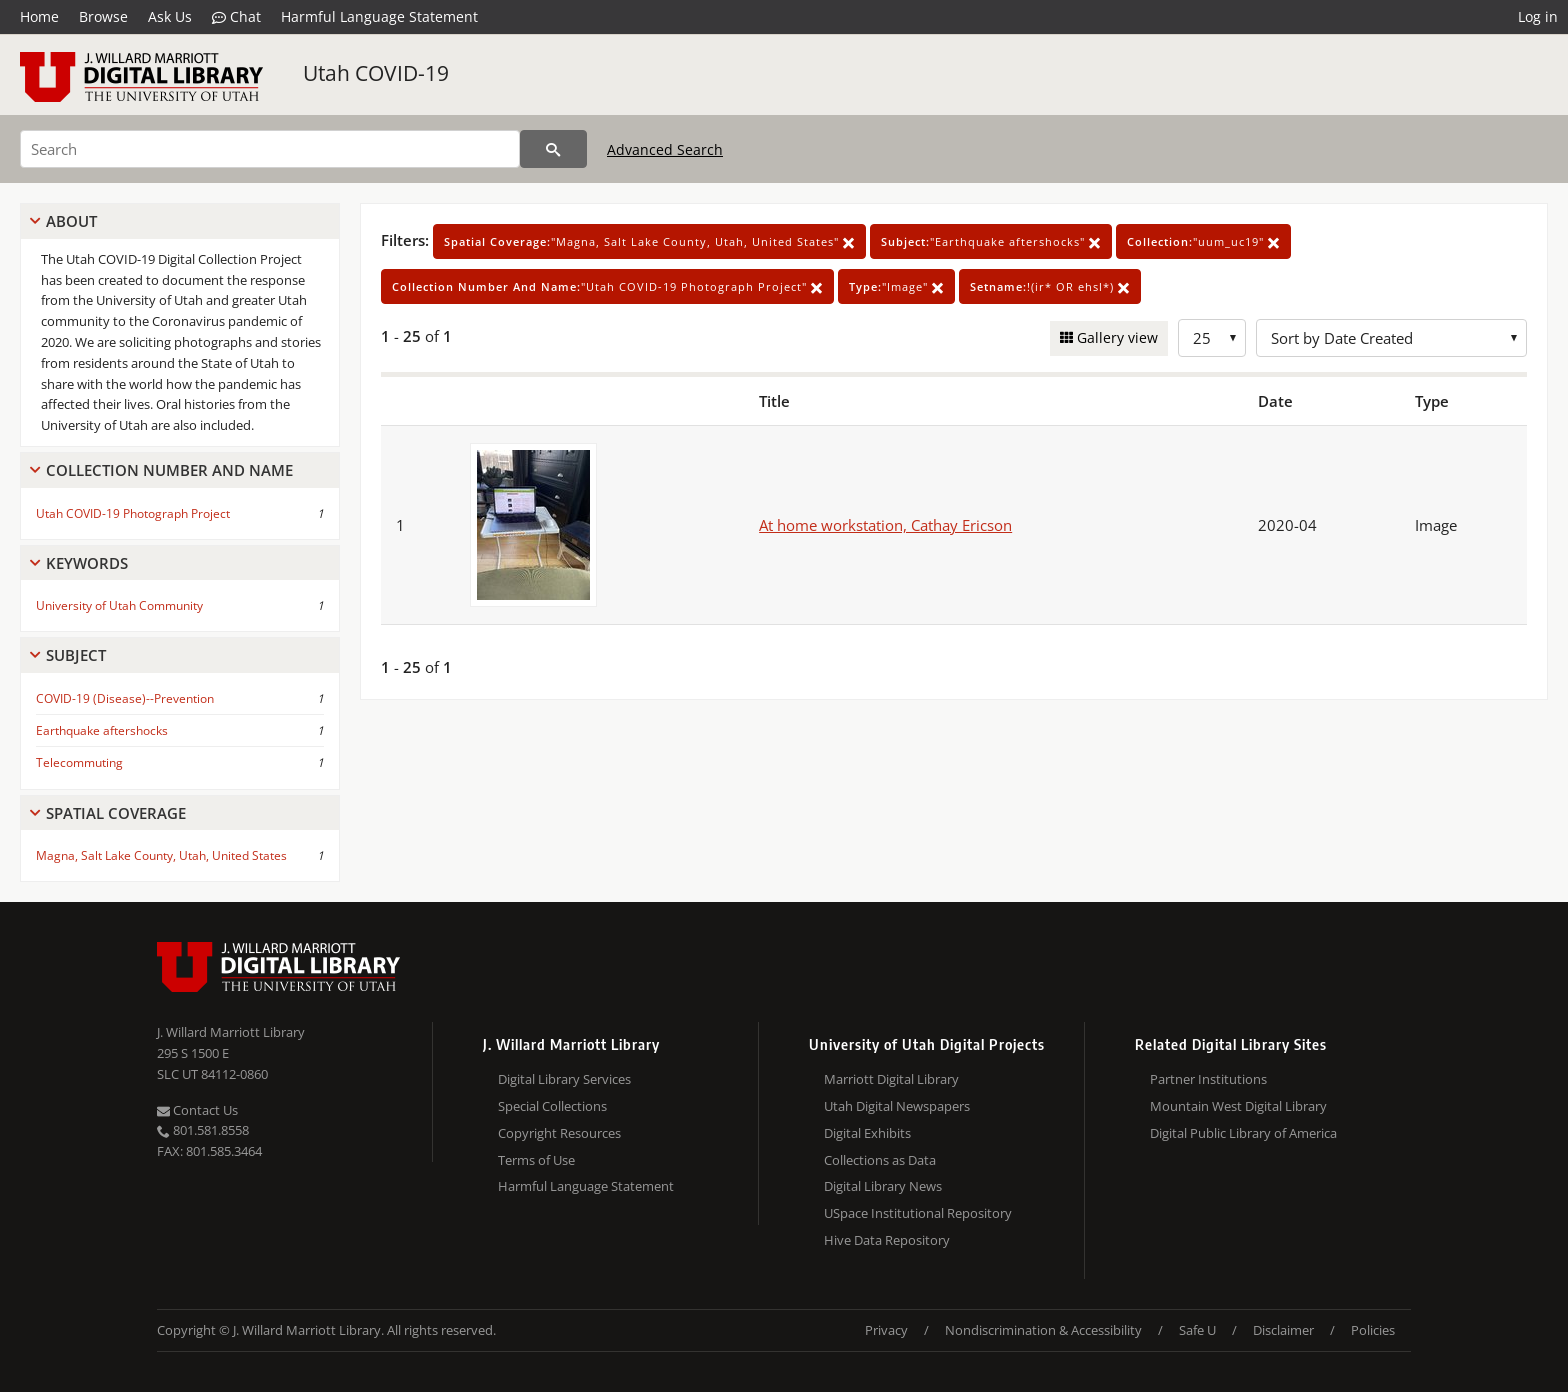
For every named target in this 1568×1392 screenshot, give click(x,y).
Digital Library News (883, 1186)
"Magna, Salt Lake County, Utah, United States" (649, 241)
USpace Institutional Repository (918, 1213)
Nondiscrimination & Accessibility (1043, 1330)
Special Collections (552, 1106)
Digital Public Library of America (1243, 1133)
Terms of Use (536, 1160)
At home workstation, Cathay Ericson (885, 525)
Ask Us (170, 16)
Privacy (886, 1330)
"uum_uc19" (1203, 241)
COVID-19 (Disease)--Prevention (125, 698)
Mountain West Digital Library (1238, 1106)
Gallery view (1115, 337)
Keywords (87, 563)
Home (39, 16)
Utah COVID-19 (376, 73)
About (71, 221)
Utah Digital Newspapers (897, 1106)
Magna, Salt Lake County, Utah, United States (161, 855)
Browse (103, 16)
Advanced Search (665, 149)
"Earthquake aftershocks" (991, 241)
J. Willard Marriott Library (231, 1032)
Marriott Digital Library (891, 1079)
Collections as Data (880, 1160)
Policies (1373, 1330)
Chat (236, 17)
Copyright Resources (559, 1133)
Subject (76, 655)
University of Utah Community (119, 605)
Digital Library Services (564, 1079)
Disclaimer (1283, 1330)
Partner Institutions (1208, 1079)
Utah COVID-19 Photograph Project (133, 513)
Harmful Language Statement (379, 16)
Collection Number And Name (169, 470)
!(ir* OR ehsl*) (1050, 286)
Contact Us (197, 1110)
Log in (1538, 16)
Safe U (1197, 1330)
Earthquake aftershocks (102, 730)
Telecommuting (79, 762)
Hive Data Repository (887, 1240)
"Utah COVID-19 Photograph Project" (607, 286)
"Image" (896, 286)
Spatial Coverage (116, 813)
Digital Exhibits (867, 1133)
